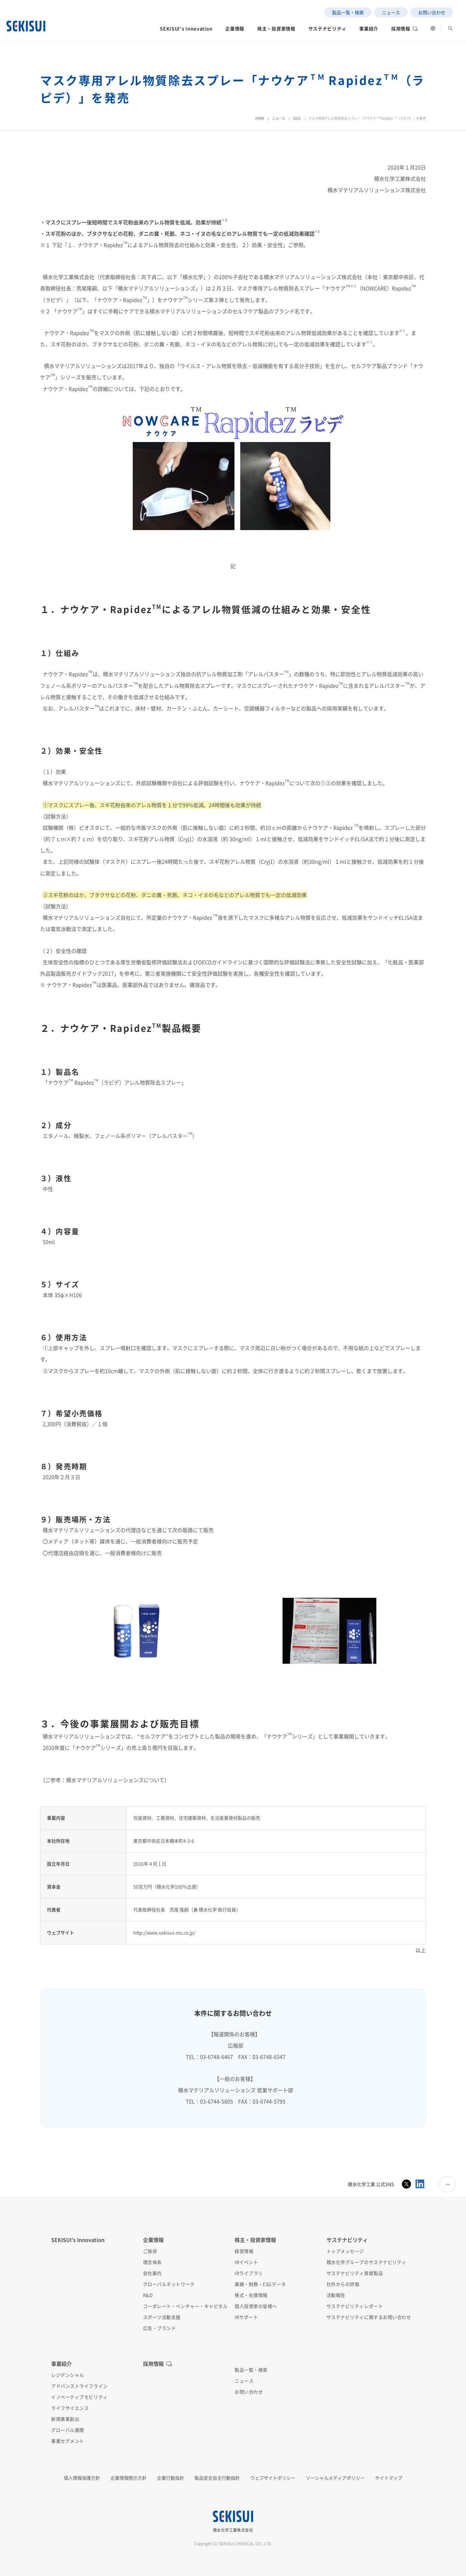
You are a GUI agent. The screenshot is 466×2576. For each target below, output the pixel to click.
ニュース (278, 118)
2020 (297, 118)
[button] (186, 30)
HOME (259, 118)
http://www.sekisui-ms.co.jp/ (164, 1932)
